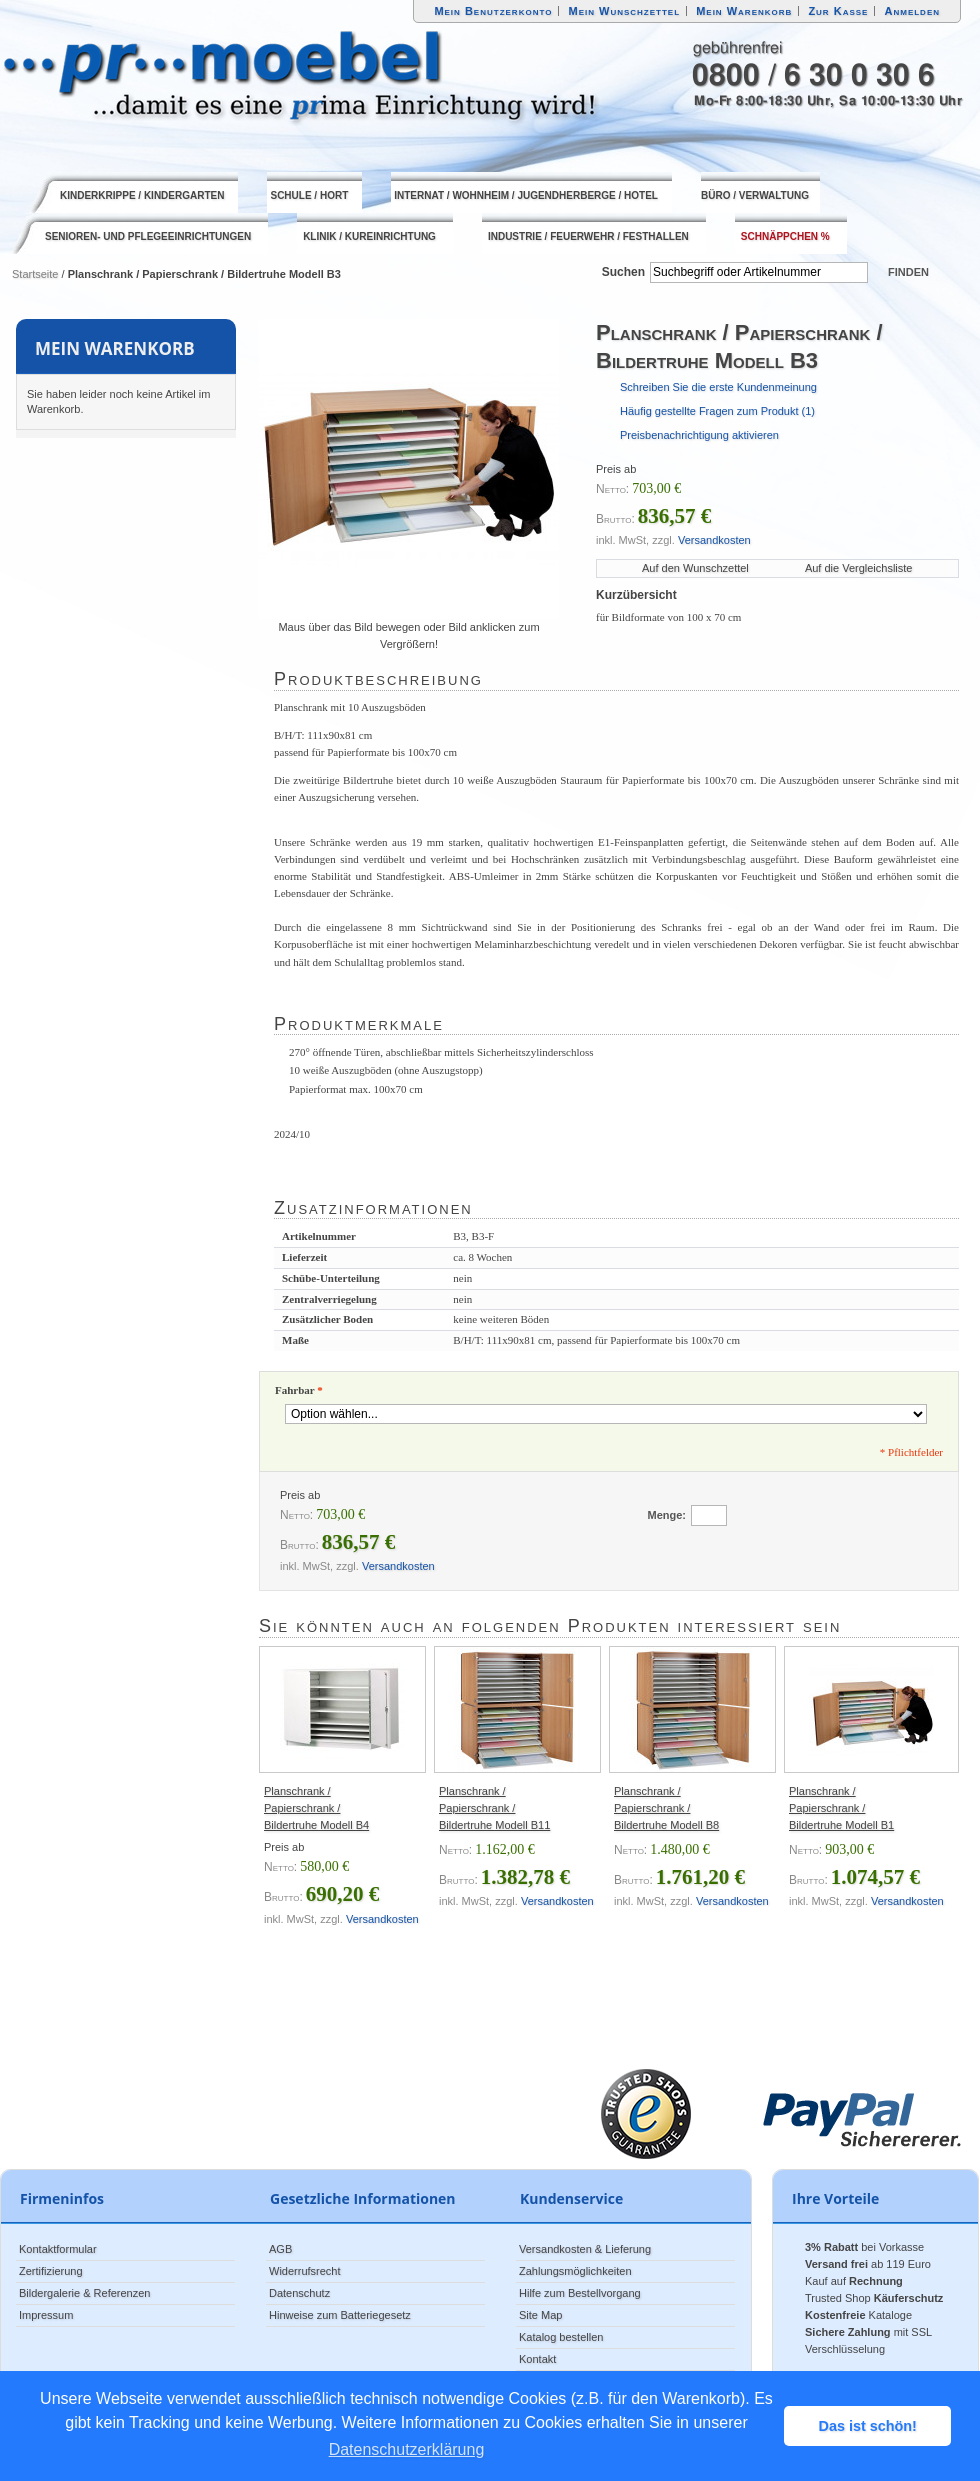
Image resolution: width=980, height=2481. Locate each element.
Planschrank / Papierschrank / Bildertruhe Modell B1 (841, 1808)
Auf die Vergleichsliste (859, 568)
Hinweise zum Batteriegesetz (340, 2315)
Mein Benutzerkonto (493, 11)
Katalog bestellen (561, 2337)
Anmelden (913, 11)
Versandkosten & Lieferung (585, 2249)
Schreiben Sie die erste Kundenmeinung (718, 387)
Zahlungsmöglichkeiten (575, 2271)
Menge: (667, 1515)
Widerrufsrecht (305, 2271)
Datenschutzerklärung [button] (407, 2449)
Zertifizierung (51, 2271)
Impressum (46, 2315)
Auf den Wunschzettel (695, 568)
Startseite (35, 274)
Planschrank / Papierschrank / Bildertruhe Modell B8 (666, 1808)
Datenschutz (299, 2293)
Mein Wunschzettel (624, 11)
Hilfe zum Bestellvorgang (580, 2293)
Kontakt (537, 2359)
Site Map (540, 2315)
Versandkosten (714, 540)
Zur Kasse (838, 11)
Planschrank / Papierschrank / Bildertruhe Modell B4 (316, 1808)
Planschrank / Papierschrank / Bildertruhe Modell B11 (494, 1808)
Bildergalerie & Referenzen (84, 2293)
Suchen (623, 272)
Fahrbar (299, 1390)
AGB (280, 2249)
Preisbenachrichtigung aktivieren (699, 435)
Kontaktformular (58, 2249)
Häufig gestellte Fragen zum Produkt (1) (717, 411)
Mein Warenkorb (744, 11)
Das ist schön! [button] (868, 2426)
